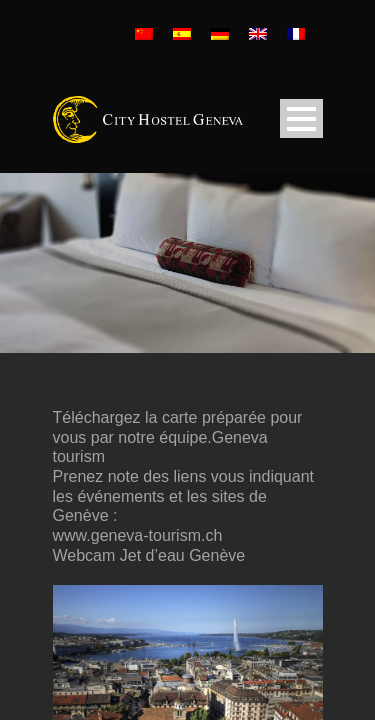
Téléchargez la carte (125, 417)
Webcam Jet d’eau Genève (149, 555)
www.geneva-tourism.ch (138, 535)
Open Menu (301, 118)
